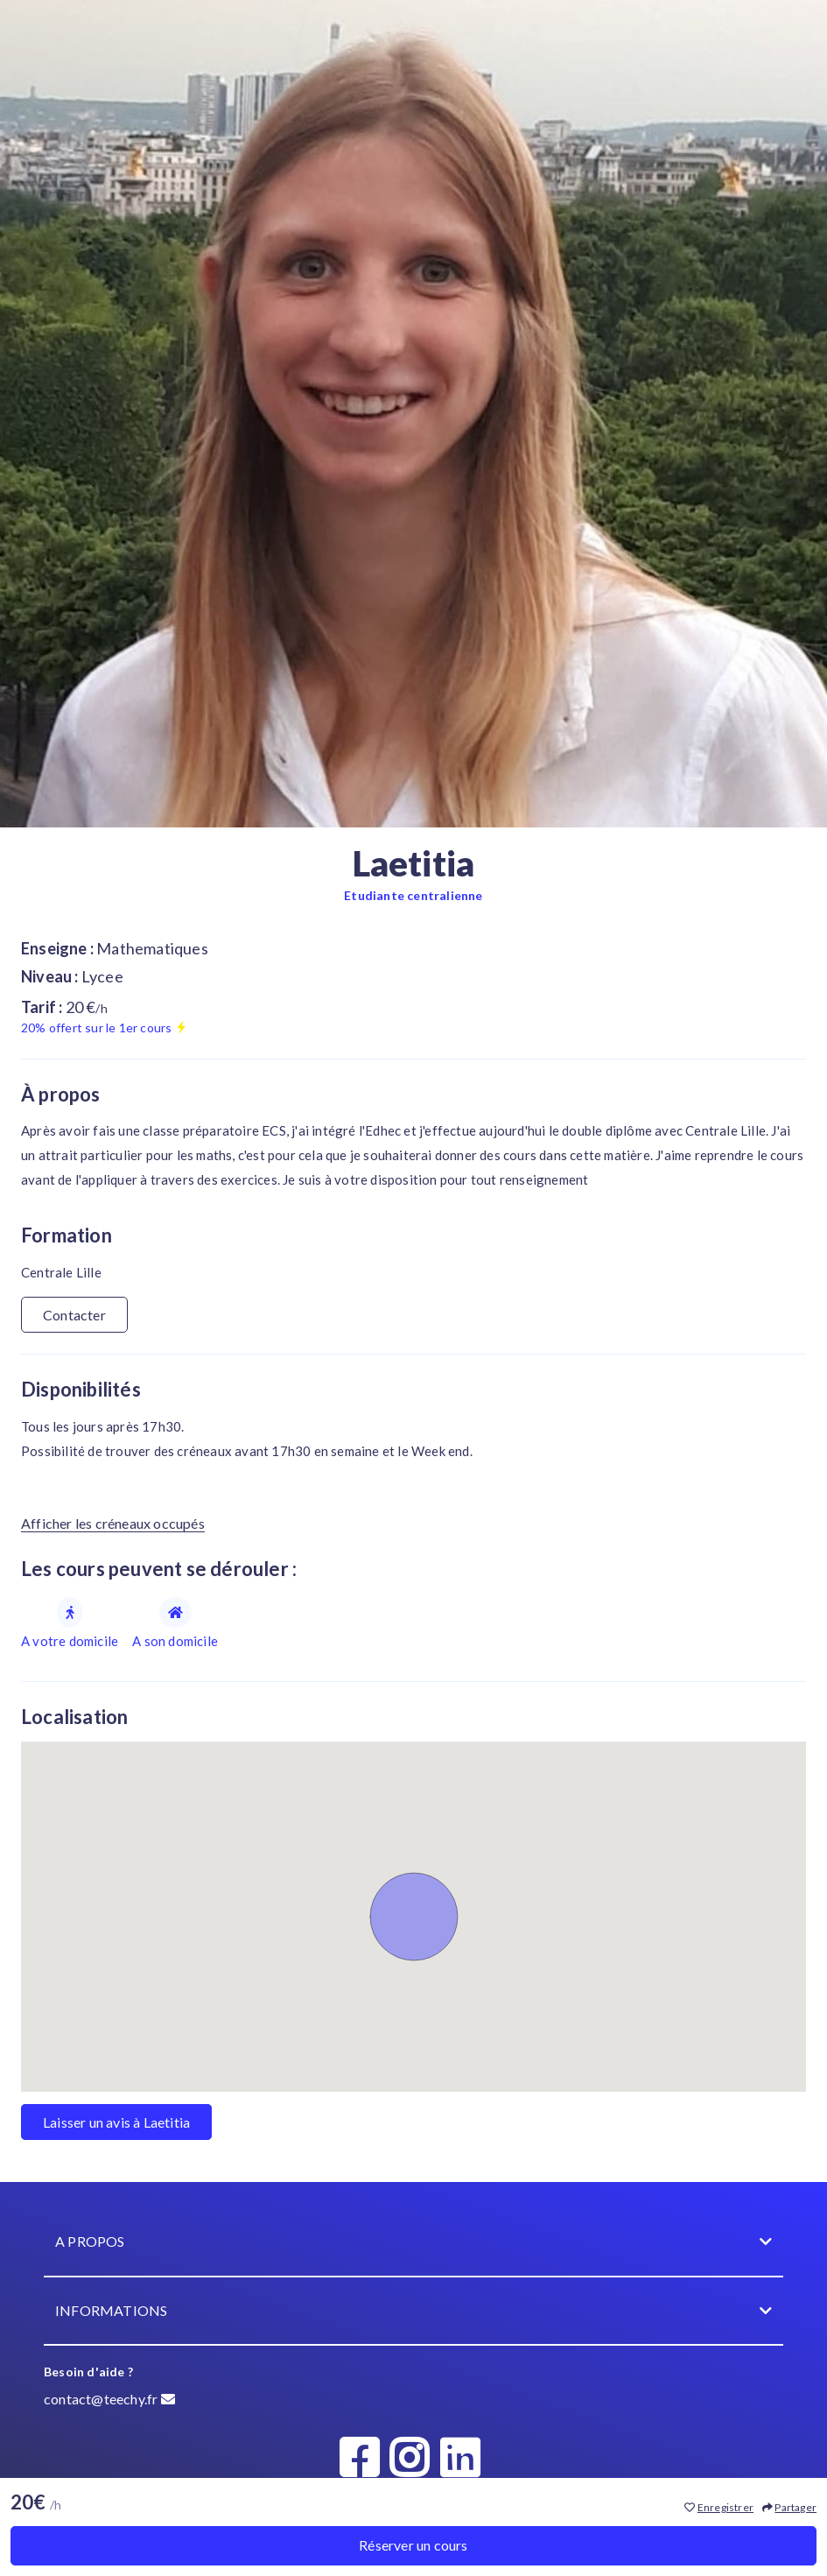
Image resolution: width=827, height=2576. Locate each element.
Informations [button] (413, 2311)
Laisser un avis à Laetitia (116, 2122)
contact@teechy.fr (109, 2398)
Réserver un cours (413, 2545)
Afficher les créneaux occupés (113, 1523)
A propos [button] (413, 2242)
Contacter (74, 1314)
